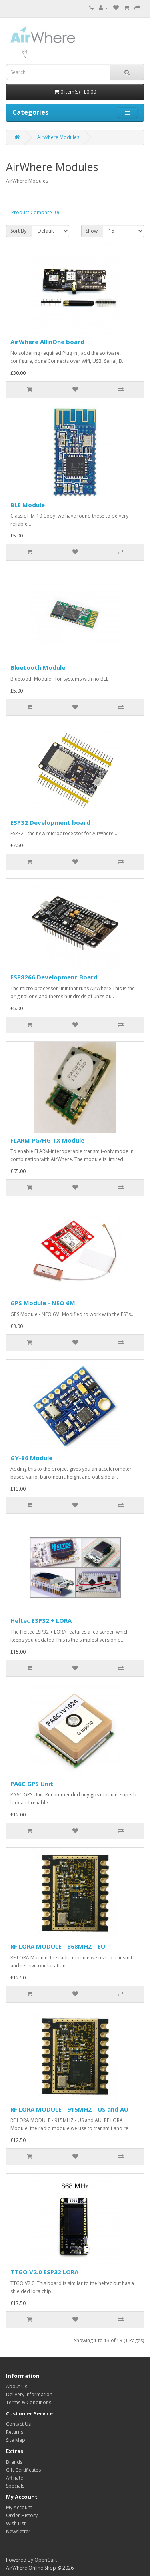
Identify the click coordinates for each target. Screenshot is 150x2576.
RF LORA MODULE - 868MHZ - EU (57, 1946)
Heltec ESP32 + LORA (41, 1620)
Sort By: (19, 230)
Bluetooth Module (37, 667)
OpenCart (45, 2559)
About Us (16, 2386)
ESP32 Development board (50, 822)
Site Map (15, 2440)
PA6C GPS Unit (31, 1784)
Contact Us (18, 2424)
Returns (14, 2432)
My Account (19, 2507)
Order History (22, 2515)
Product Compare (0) (35, 212)
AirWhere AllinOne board (47, 342)
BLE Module (27, 505)
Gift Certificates (23, 2470)
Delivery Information (29, 2394)
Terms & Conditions (28, 2402)
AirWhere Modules (58, 137)
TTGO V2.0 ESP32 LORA (44, 2272)
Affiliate (14, 2477)
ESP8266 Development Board (54, 977)
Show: (92, 230)
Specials (15, 2485)
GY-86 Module (31, 1458)
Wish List (16, 2523)
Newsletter (18, 2531)
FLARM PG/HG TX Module (47, 1140)
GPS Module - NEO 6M (42, 1303)
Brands (14, 2462)
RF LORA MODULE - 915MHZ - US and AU (69, 2109)
